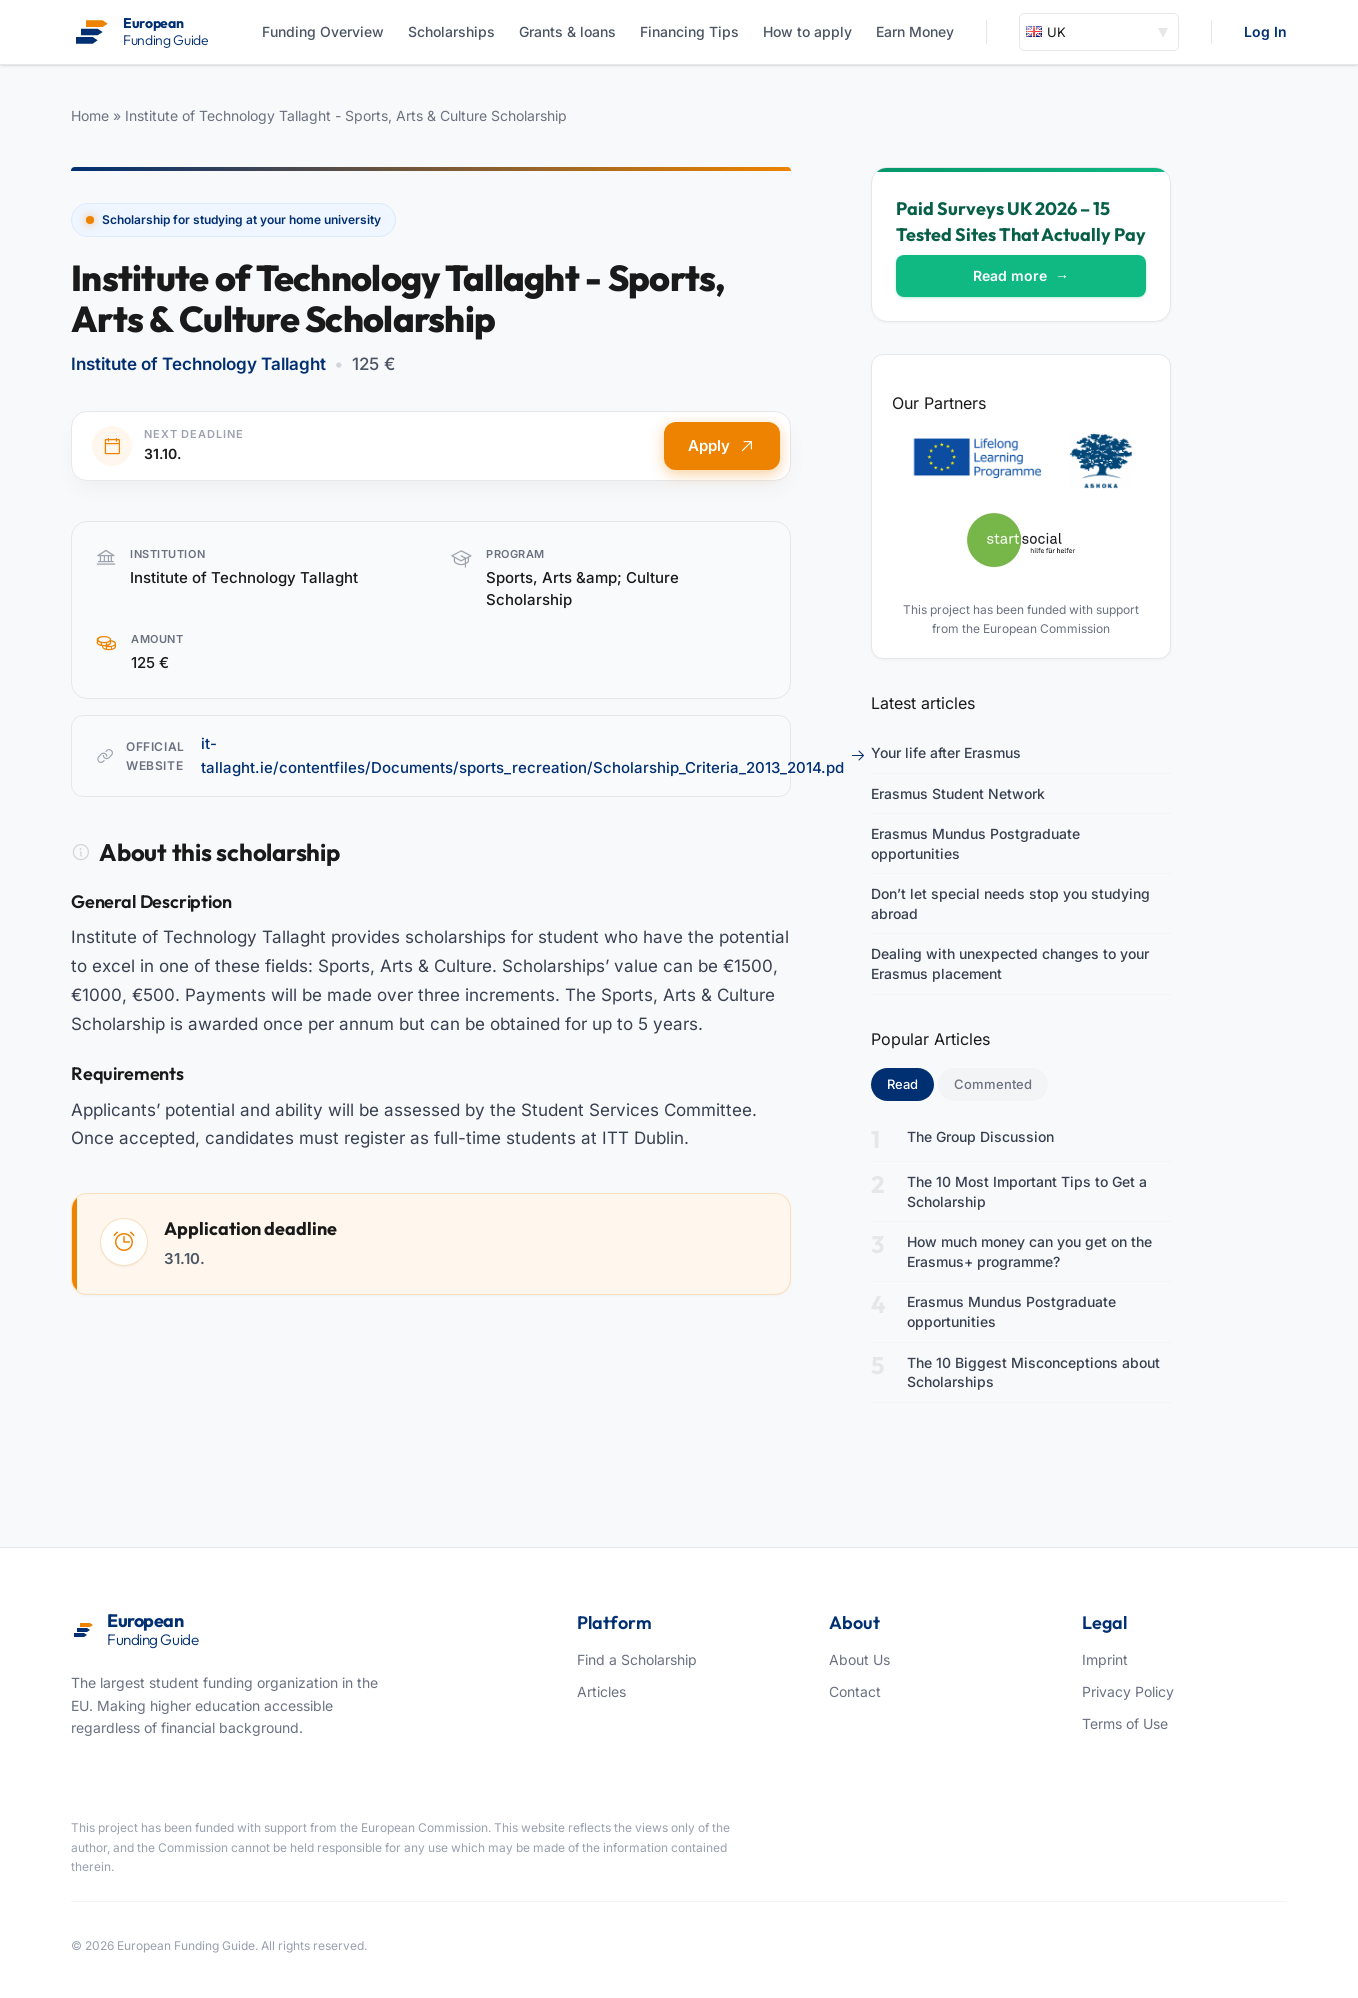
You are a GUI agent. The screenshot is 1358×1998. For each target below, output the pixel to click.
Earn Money (915, 31)
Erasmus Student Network (958, 793)
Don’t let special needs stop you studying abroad (1010, 903)
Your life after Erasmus (946, 752)
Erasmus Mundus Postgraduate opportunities (975, 843)
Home (90, 115)
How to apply (807, 31)
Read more (1021, 275)
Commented (993, 1084)
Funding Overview (323, 31)
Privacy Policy (1128, 1691)
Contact (855, 1691)
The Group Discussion (980, 1136)
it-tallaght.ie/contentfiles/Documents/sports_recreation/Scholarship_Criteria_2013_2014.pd (533, 755)
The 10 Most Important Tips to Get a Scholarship (1027, 1191)
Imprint (1105, 1659)
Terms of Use (1125, 1723)
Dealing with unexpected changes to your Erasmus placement (1010, 963)
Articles (601, 1691)
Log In (1265, 31)
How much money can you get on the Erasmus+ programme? (1029, 1251)
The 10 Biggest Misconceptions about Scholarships (1033, 1372)
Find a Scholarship (637, 1659)
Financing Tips (689, 31)
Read (910, 1083)
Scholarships (451, 31)
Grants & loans (567, 31)
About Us (859, 1659)
